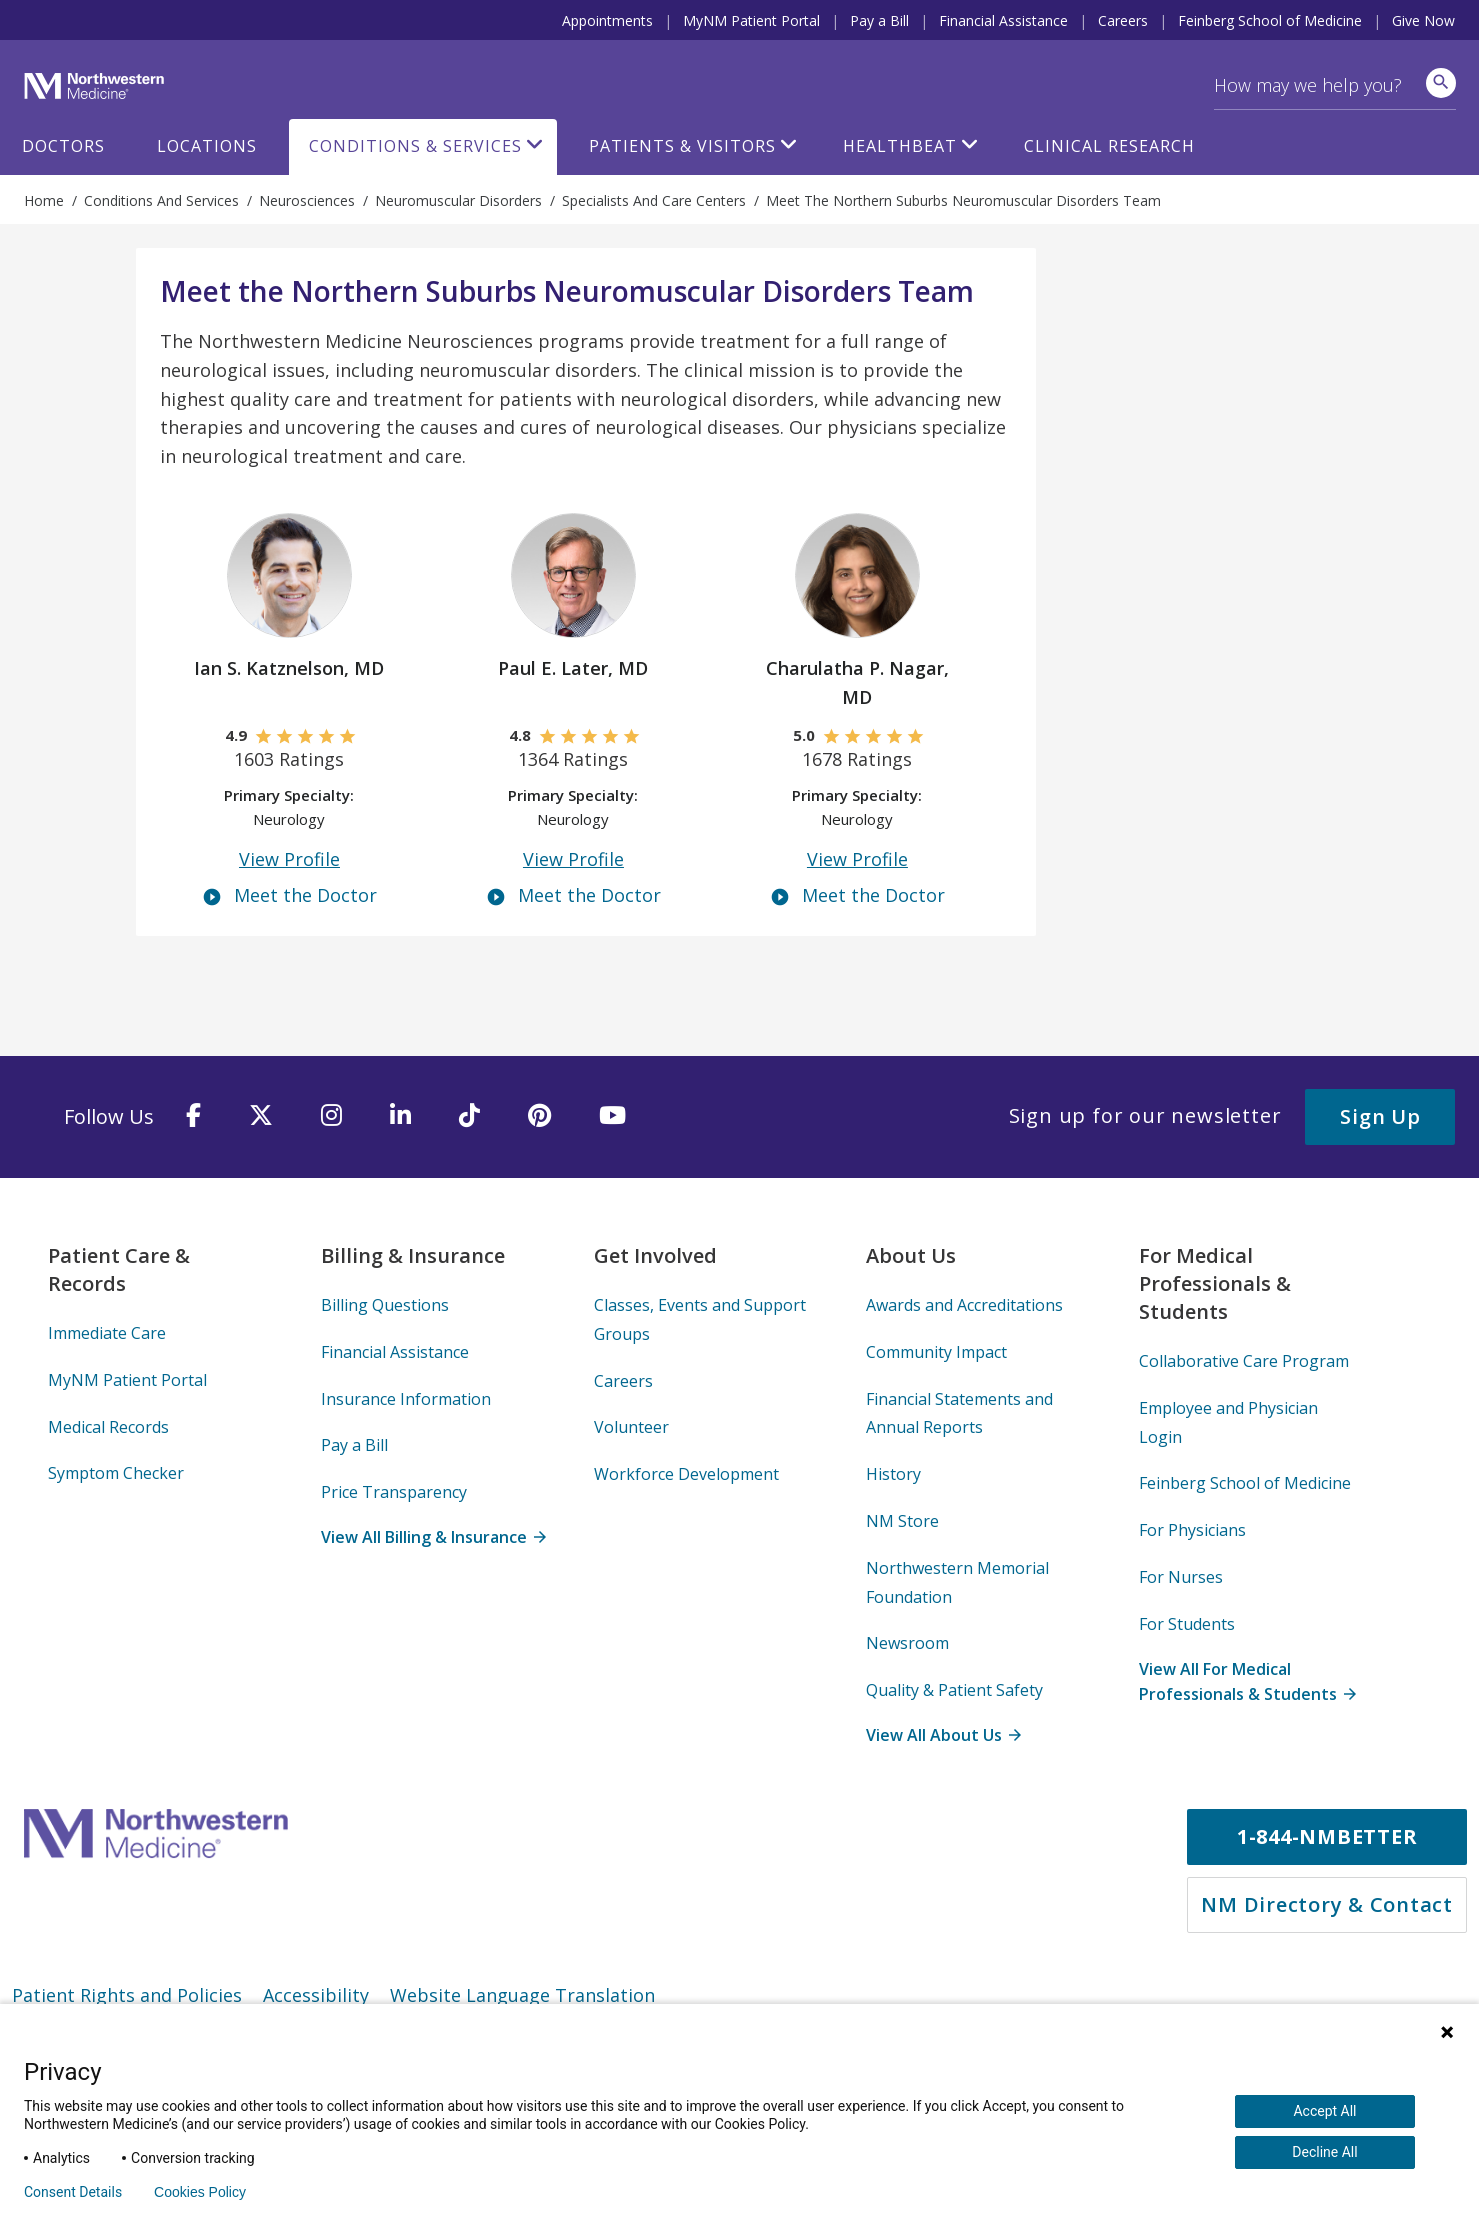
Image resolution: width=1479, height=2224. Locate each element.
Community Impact (936, 1352)
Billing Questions (385, 1305)
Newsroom (907, 1643)
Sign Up (1380, 1116)
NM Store (902, 1521)
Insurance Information (406, 1399)
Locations (207, 146)
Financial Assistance (1003, 20)
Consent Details (73, 2192)
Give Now (1423, 20)
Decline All (1324, 2152)
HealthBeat (900, 146)
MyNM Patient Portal (751, 20)
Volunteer (631, 1427)
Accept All (1324, 2111)
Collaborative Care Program (1244, 1361)
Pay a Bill (879, 20)
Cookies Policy (200, 2192)
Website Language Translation (522, 1995)
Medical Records (108, 1427)
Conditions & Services (415, 146)
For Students (1187, 1624)
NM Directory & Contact (1327, 1904)
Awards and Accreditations (964, 1305)
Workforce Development (686, 1474)
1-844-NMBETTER (1327, 1836)
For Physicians (1192, 1530)
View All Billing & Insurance (433, 1537)
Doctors (63, 146)
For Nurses (1181, 1577)
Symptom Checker (116, 1473)
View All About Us (943, 1735)
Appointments (607, 20)
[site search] (1441, 83)
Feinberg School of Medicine (1270, 20)
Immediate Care (107, 1333)
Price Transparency (394, 1492)
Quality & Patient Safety (954, 1690)
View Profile (289, 859)
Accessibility (316, 1995)
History (893, 1474)
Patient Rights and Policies (127, 1995)
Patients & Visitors (682, 146)
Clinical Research (1109, 146)
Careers (1123, 20)
